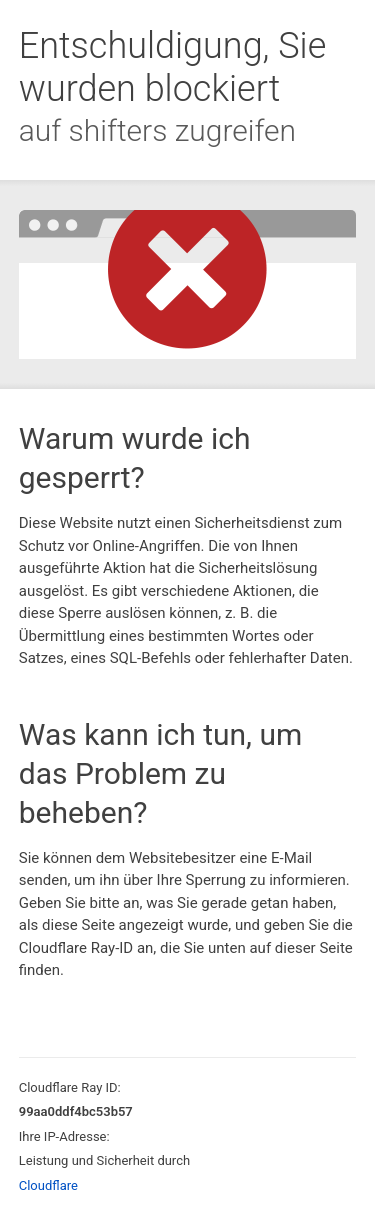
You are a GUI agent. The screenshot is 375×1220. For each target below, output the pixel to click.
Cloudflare (48, 1185)
